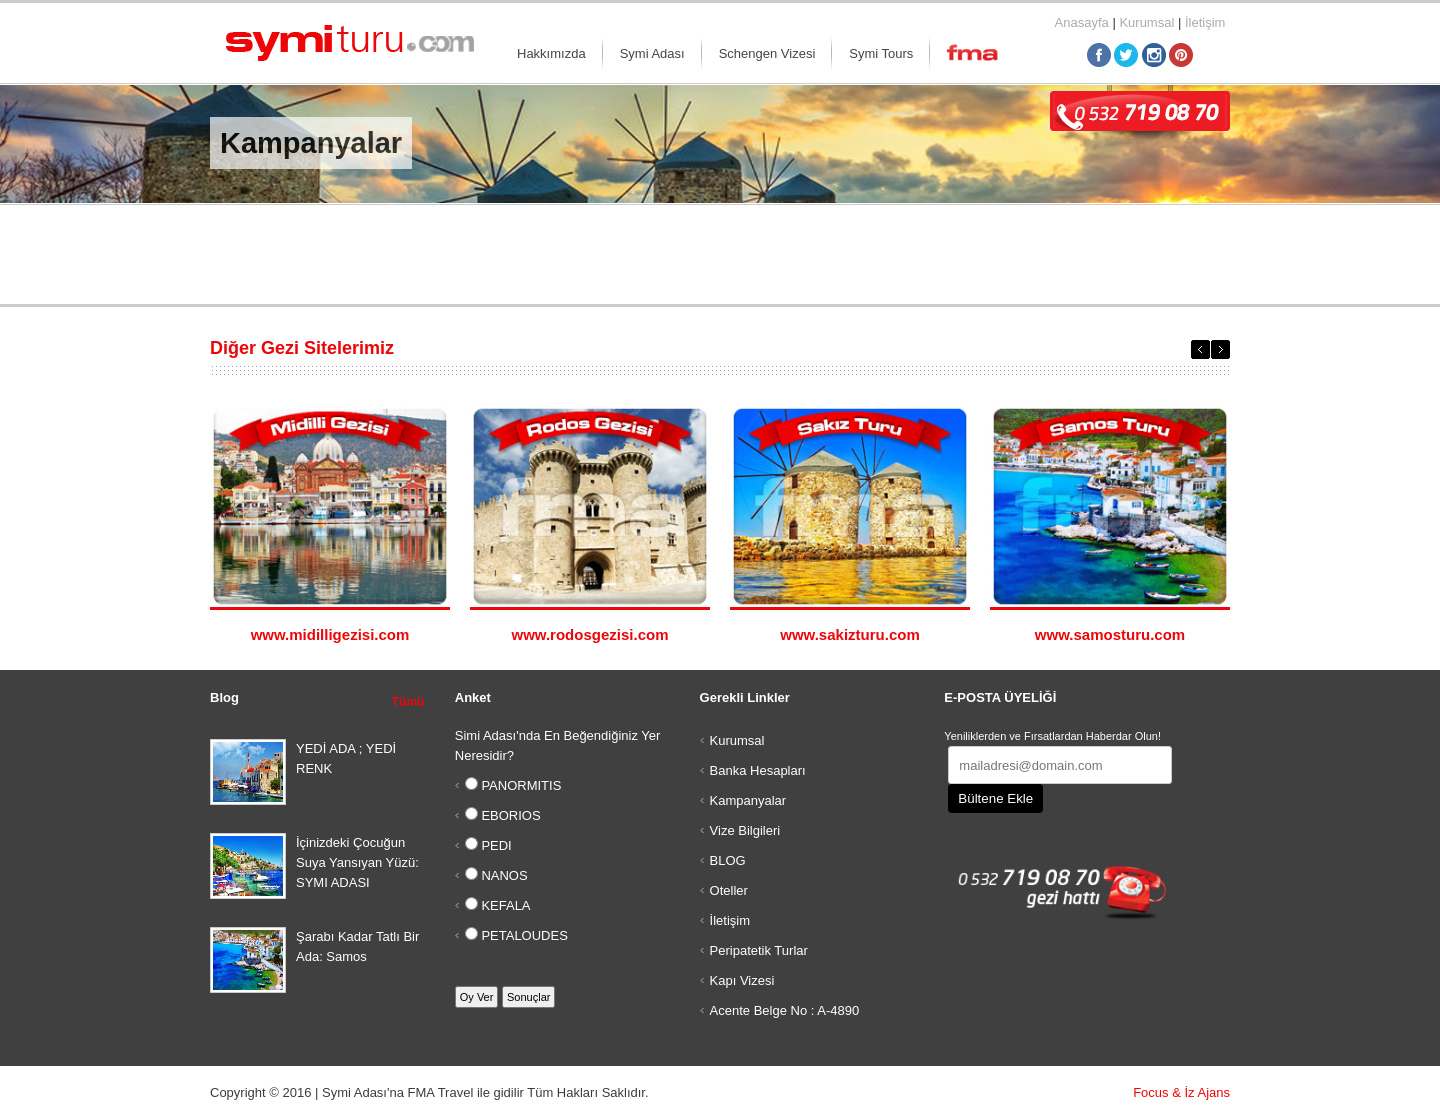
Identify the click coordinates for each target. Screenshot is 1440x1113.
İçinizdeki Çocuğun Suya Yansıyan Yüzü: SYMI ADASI (357, 862)
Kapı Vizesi (742, 980)
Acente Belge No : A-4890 (785, 1010)
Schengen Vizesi (767, 53)
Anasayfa (1082, 22)
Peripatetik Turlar (759, 950)
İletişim (1205, 22)
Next (1220, 349)
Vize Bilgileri (745, 830)
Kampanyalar (748, 800)
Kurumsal (1146, 22)
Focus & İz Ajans (1181, 1092)
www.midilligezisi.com (330, 634)
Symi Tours (881, 53)
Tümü (408, 702)
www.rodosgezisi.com (590, 634)
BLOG (728, 860)
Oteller (729, 890)
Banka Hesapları (758, 770)
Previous (1200, 349)
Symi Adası (652, 53)
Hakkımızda (551, 53)
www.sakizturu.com (849, 634)
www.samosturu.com (1110, 634)
